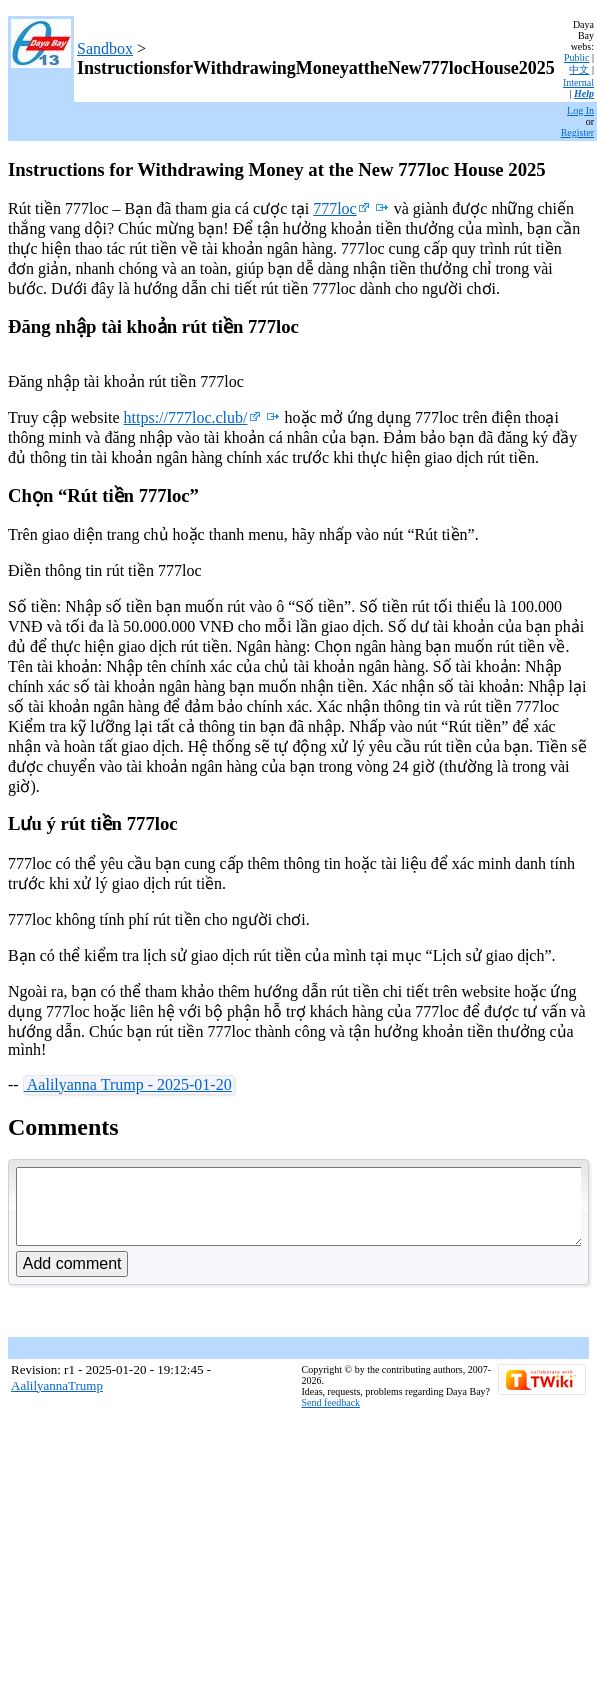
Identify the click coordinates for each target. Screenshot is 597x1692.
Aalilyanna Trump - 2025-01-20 (128, 1084)
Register (577, 132)
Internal (578, 82)
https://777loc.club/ (192, 417)
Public (577, 57)
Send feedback (331, 1417)
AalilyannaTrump (57, 1400)
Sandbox (105, 48)
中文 (579, 69)
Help (584, 93)
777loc (341, 208)
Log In (580, 110)
